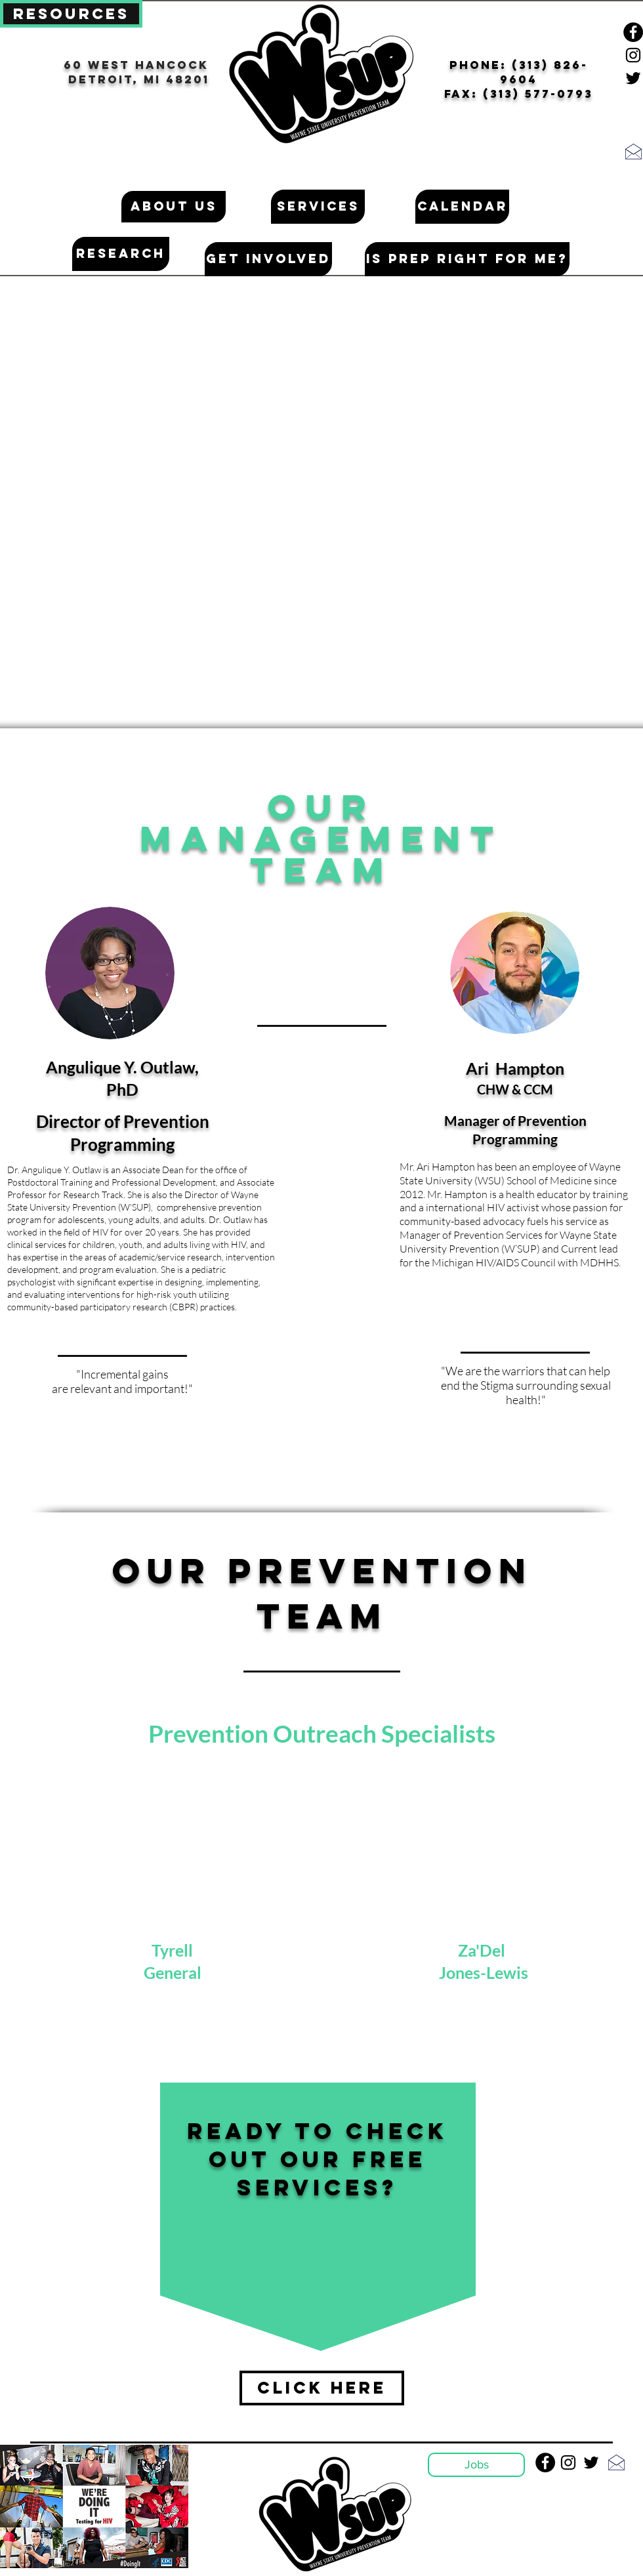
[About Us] (173, 207)
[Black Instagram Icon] (633, 55)
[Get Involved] (268, 259)
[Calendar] (462, 207)
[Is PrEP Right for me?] (467, 259)
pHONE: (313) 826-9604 (518, 72)
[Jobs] (476, 2465)
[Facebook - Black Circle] (633, 32)
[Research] (120, 254)
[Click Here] (321, 2388)
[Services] (318, 207)
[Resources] (71, 14)
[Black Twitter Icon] (633, 78)
